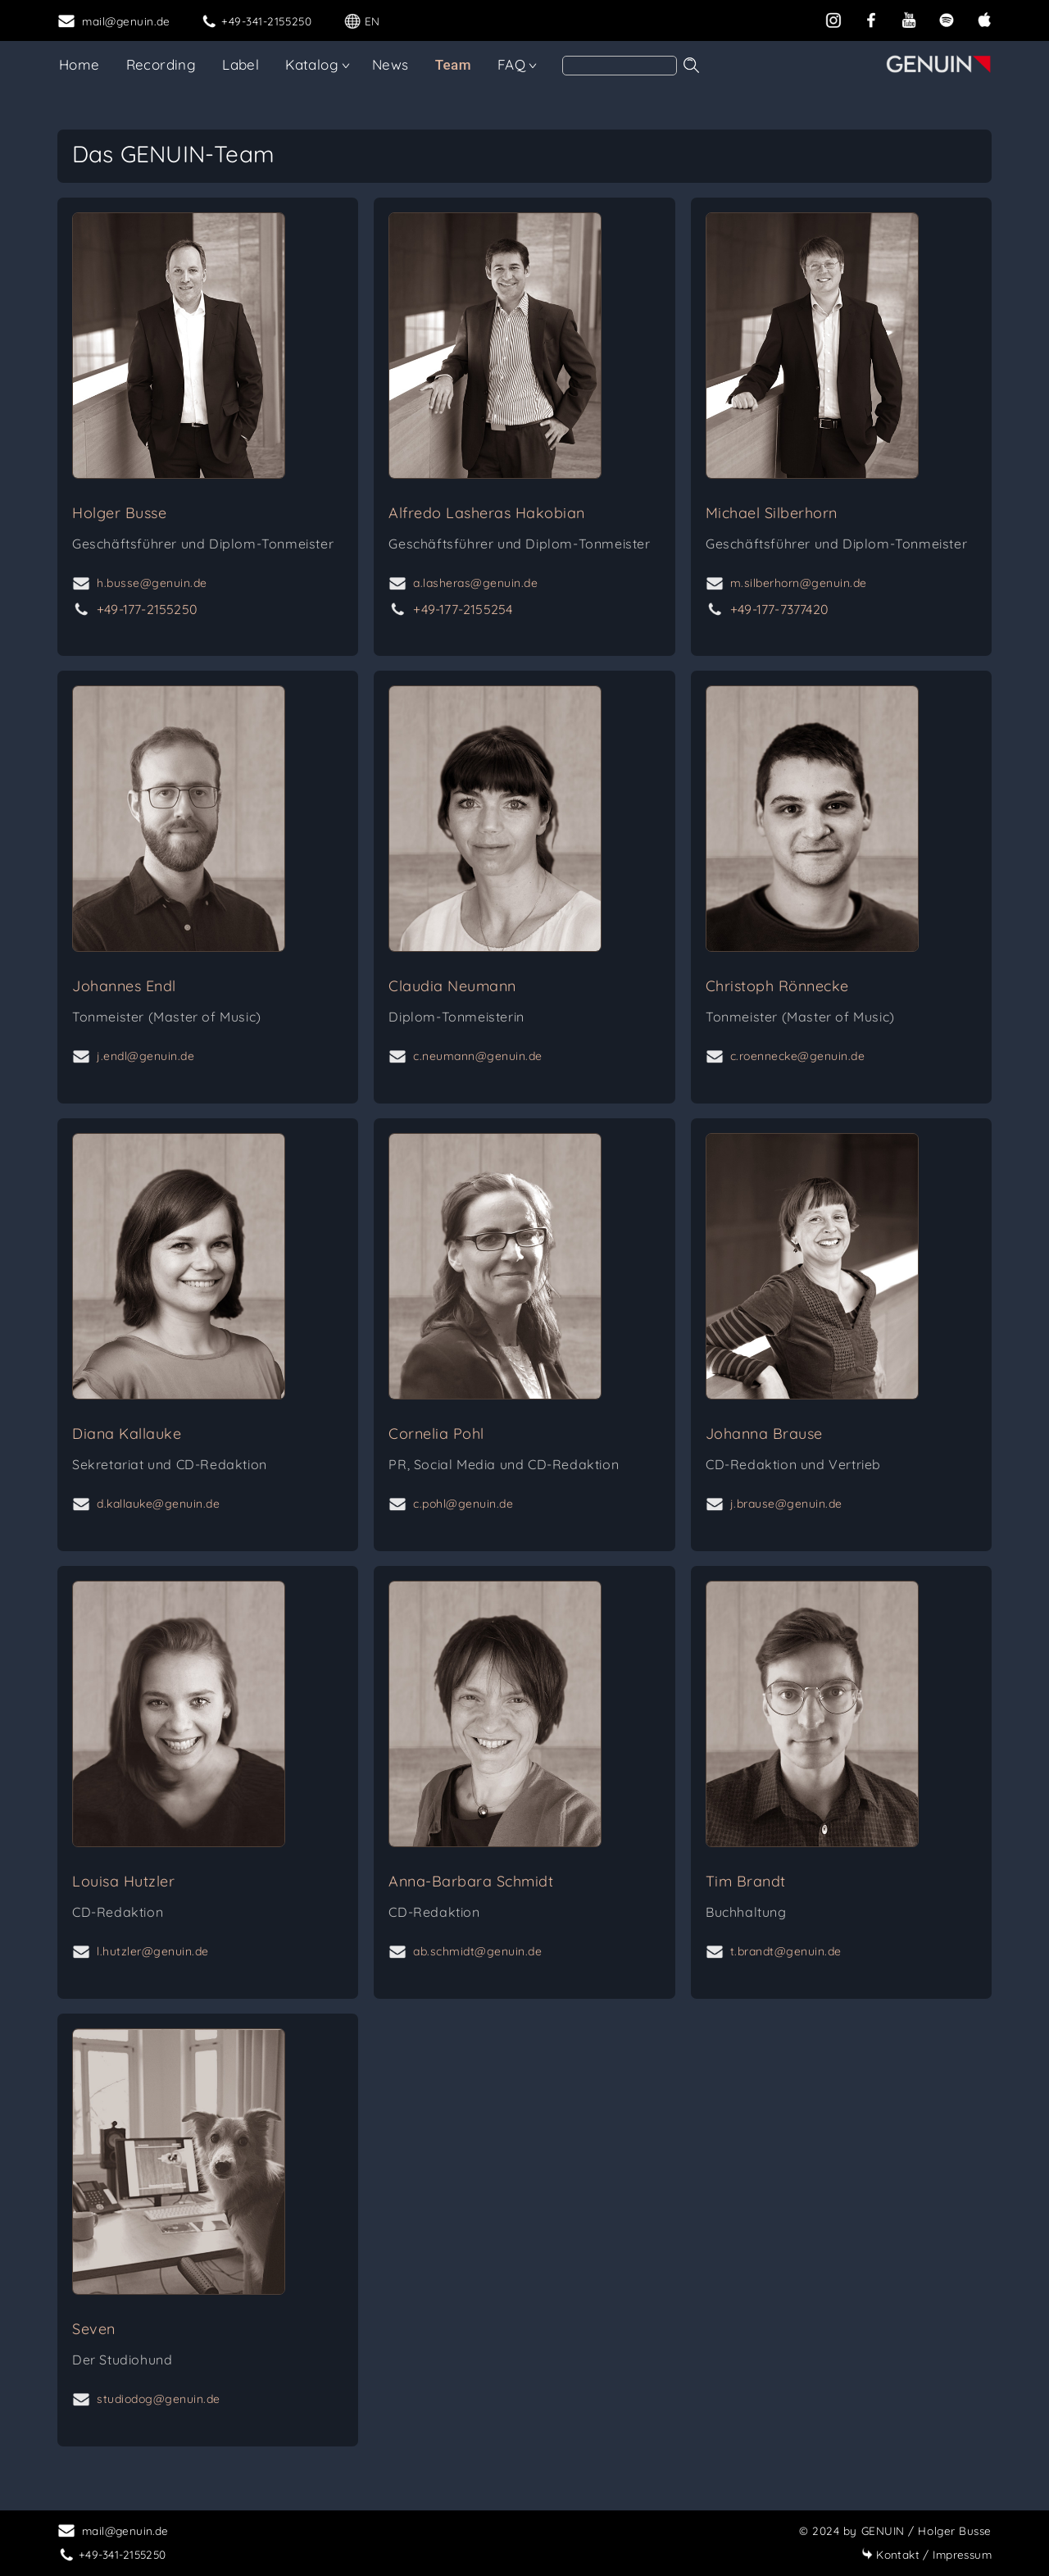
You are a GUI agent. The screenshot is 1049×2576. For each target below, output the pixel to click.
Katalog (311, 64)
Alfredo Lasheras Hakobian (486, 512)
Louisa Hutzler (123, 1881)
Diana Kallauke (126, 1433)
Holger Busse (119, 512)
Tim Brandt (746, 1881)
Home (79, 64)
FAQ (511, 64)
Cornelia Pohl (436, 1433)
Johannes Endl (124, 985)
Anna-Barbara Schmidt (470, 1881)
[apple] (984, 18)
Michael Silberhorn (772, 512)
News (390, 64)
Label (240, 64)
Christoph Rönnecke (777, 985)
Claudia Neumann (452, 985)
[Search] (619, 65)
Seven (94, 2328)
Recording (161, 64)
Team (453, 65)
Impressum (926, 2554)
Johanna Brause (764, 1433)
